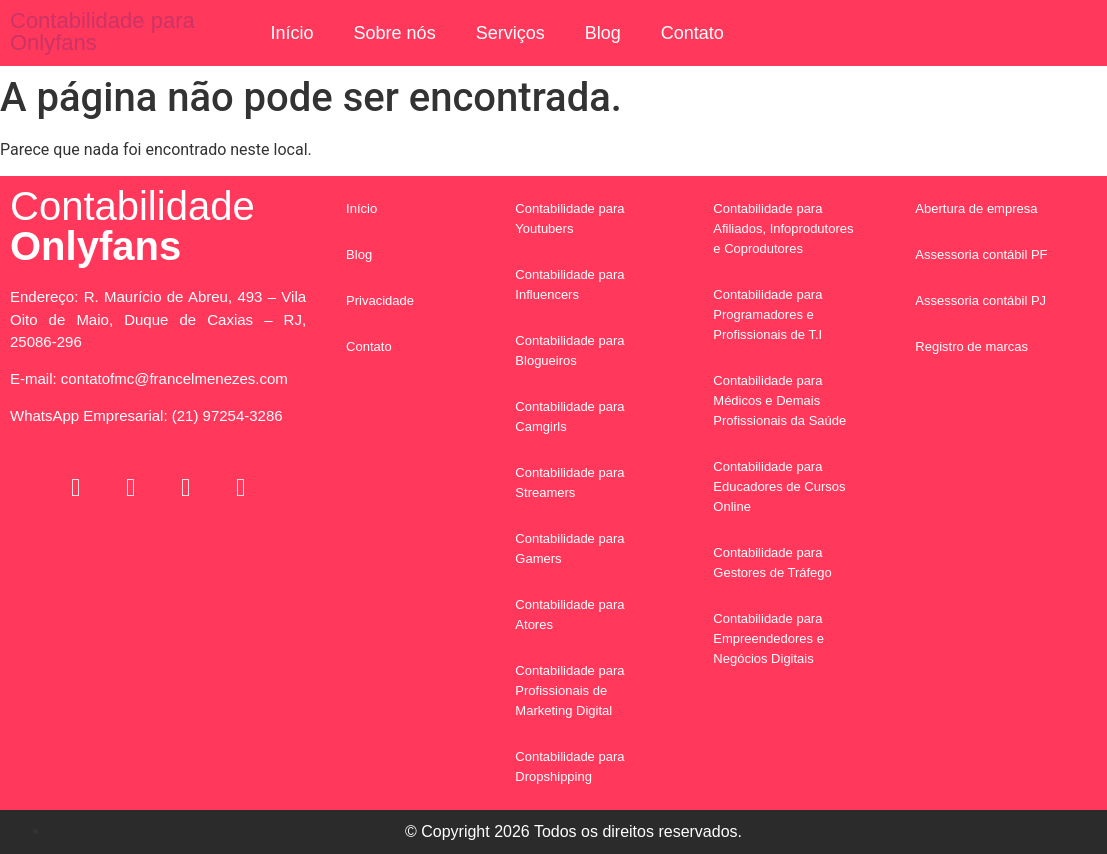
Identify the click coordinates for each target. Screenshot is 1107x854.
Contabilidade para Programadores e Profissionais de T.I (767, 314)
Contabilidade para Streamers (569, 482)
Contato (692, 33)
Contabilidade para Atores (569, 614)
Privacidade (380, 300)
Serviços (510, 33)
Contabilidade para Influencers (569, 284)
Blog (603, 33)
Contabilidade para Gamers (569, 548)
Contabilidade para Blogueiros (569, 350)
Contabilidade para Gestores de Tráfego (772, 562)
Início (292, 33)
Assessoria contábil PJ (980, 300)
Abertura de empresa (976, 208)
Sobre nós (395, 33)
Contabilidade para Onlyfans (102, 31)
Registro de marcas (971, 346)
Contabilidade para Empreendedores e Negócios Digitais (768, 638)
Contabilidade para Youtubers (569, 218)
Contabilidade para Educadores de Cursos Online (779, 486)
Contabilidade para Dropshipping (569, 766)
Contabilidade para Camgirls (569, 416)
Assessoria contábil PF (981, 254)
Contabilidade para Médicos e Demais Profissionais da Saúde (779, 400)
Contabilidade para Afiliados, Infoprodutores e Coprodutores (783, 228)
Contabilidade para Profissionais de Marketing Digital (569, 690)
